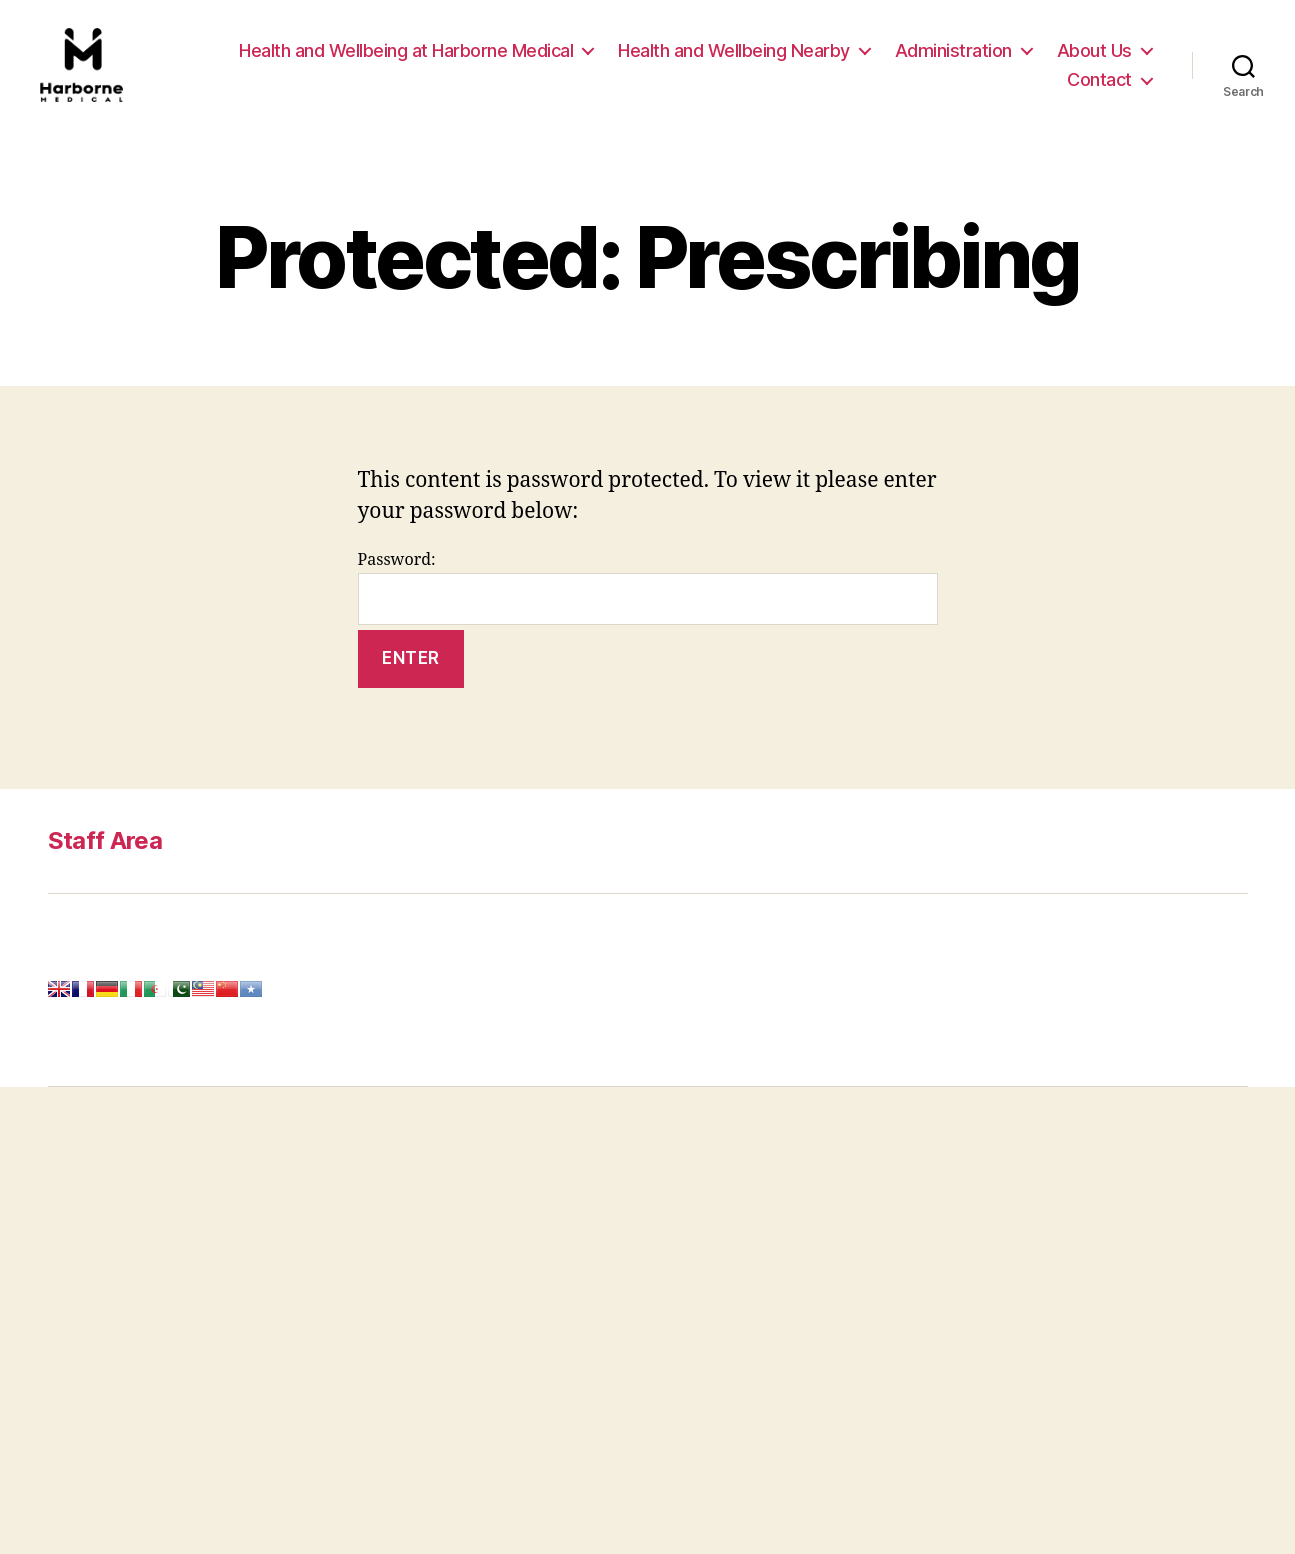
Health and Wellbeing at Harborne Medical (406, 56)
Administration (953, 56)
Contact (1099, 85)
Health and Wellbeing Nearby (734, 56)
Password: (648, 599)
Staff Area (105, 852)
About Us (1094, 56)
